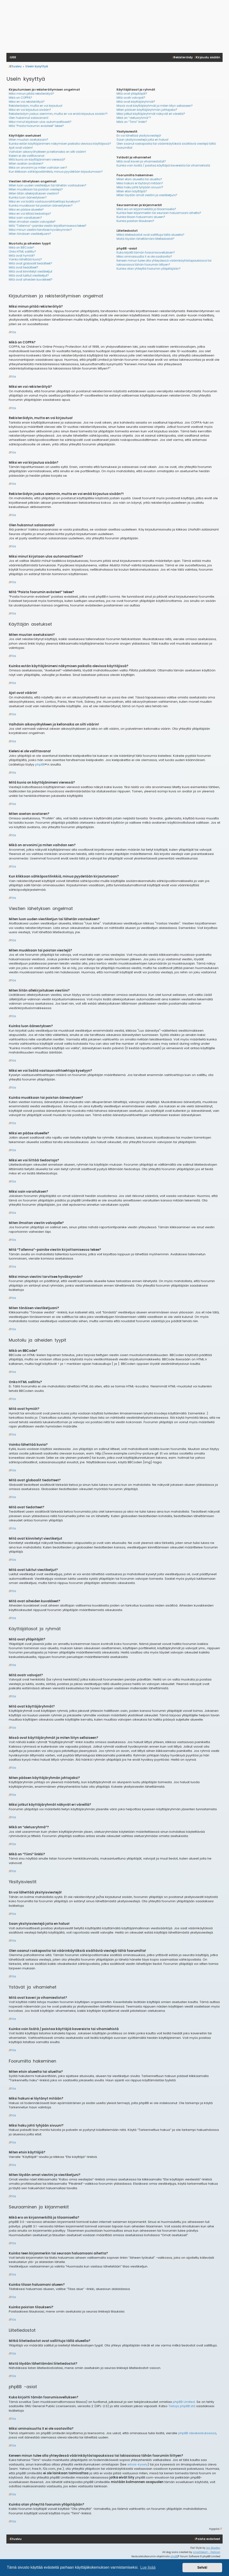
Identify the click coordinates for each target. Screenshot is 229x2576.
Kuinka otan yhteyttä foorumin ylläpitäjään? (149, 269)
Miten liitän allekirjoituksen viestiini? (34, 193)
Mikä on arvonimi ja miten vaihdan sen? (38, 168)
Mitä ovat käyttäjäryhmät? (136, 102)
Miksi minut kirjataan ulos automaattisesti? (40, 122)
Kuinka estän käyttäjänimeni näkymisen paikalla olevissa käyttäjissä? (60, 144)
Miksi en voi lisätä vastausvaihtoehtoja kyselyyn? (44, 201)
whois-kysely (137, 2464)
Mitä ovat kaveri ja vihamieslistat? (141, 161)
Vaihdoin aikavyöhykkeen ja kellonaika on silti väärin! (47, 152)
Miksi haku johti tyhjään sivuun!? (140, 187)
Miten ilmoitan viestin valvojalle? (32, 222)
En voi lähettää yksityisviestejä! (139, 136)
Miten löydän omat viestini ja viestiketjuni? (147, 195)
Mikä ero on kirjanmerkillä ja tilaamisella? (146, 209)
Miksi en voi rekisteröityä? (27, 102)
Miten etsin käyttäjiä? (132, 191)
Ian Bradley (213, 2548)
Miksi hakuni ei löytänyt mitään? (140, 183)
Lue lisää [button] (147, 2567)
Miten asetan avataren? (26, 164)
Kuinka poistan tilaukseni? (135, 221)
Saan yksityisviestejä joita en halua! (142, 140)
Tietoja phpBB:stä (181, 2406)
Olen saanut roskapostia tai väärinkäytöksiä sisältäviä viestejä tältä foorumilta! (166, 146)
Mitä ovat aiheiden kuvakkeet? (30, 280)
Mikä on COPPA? (20, 98)
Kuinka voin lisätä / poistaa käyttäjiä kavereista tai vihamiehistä (163, 165)
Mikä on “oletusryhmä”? (134, 118)
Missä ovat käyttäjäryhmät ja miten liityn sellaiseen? (155, 106)
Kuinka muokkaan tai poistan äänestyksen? (41, 206)
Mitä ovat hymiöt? (22, 256)
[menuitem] (207, 2539)
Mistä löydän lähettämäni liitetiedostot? (145, 239)
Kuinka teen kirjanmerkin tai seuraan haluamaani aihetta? (159, 213)
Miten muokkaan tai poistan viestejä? (36, 189)
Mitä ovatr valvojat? (131, 98)
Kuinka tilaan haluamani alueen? (141, 217)
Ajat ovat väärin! (21, 148)
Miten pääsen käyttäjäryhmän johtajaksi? (147, 110)
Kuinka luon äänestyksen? (28, 197)
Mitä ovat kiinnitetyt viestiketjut (30, 271)
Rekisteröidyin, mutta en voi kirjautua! (35, 106)
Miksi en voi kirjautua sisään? (30, 110)
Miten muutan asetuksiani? (28, 140)
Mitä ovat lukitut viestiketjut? (29, 275)
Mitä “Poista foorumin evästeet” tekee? (36, 126)
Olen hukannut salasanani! (28, 118)
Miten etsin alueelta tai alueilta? (139, 179)
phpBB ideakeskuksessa (197, 2433)
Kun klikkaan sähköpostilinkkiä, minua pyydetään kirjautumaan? (56, 172)
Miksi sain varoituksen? (25, 218)
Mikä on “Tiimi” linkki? (132, 122)
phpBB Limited (184, 2402)
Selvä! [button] (202, 2567)
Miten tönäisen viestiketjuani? (30, 234)
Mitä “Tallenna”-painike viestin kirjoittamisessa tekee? (47, 226)
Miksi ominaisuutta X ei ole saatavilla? (144, 257)
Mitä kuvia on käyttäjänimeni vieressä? (37, 160)
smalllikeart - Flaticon (206, 2552)
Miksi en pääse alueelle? (26, 210)
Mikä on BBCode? (21, 247)
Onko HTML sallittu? (22, 252)
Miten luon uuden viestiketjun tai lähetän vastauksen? (47, 185)
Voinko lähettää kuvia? (25, 259)
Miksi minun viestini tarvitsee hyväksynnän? (40, 230)
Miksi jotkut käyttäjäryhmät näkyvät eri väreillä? (151, 114)
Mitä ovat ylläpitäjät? (132, 94)
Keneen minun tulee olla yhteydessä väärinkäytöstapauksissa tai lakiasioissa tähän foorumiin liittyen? (164, 263)
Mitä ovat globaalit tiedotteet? (30, 263)
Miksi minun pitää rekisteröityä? (31, 94)
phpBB (40, 764)
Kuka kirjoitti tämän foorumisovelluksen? (146, 252)
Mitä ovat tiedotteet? (23, 267)
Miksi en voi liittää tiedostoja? (30, 214)
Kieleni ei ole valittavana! (26, 156)
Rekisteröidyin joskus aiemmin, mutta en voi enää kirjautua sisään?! (58, 114)
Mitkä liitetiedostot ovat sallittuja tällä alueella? (150, 235)
